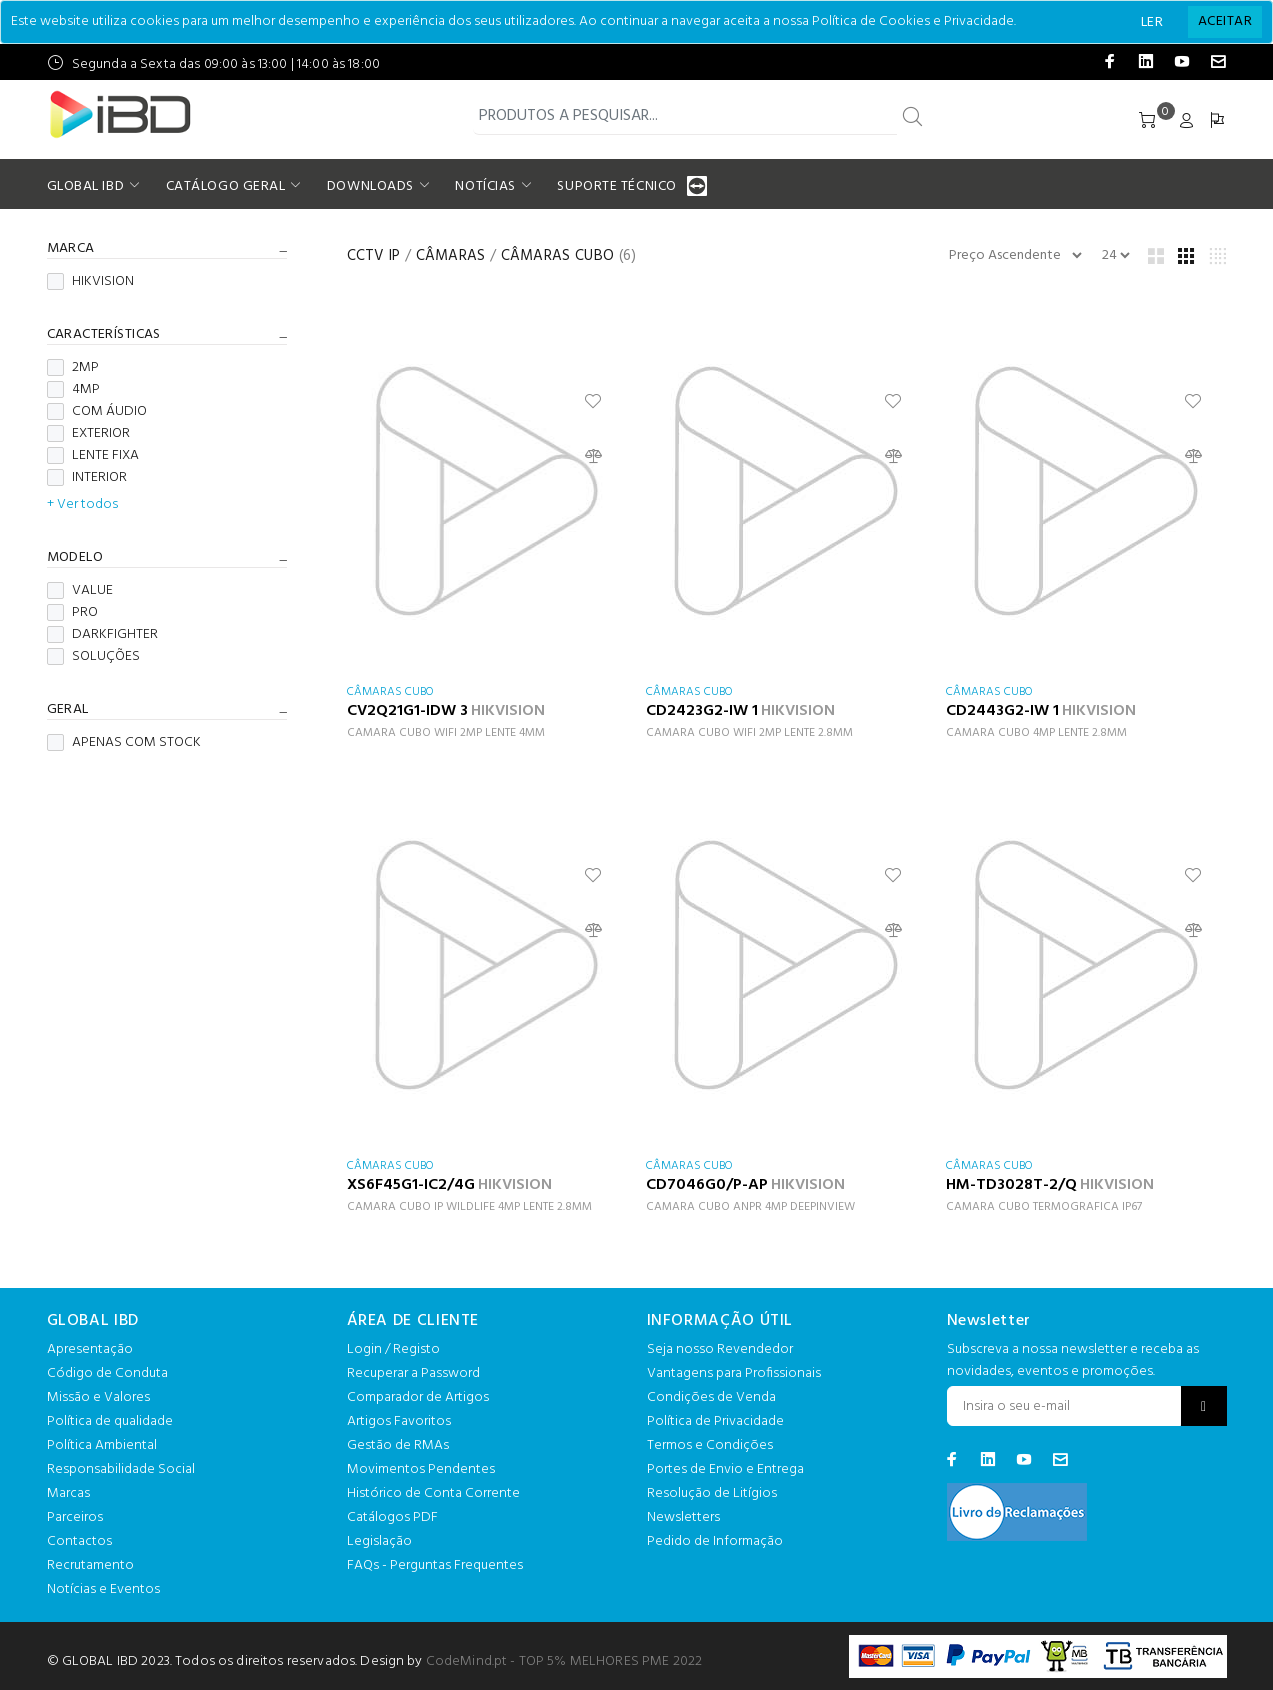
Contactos (79, 1541)
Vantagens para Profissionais (734, 1373)
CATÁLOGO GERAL (226, 186)
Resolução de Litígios (712, 1493)
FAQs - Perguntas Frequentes (435, 1565)
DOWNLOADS (370, 186)
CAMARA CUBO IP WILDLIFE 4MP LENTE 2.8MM (469, 1207)
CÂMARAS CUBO (558, 256)
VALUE (80, 591)
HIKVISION (90, 282)
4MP (73, 390)
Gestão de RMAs (398, 1445)
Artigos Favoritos (399, 1421)
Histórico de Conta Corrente (433, 1493)
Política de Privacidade (715, 1421)
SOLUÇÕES (93, 657)
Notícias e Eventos (103, 1589)
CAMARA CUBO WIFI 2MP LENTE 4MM (446, 733)
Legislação (379, 1541)
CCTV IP (374, 256)
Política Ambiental (102, 1445)
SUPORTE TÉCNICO (619, 186)
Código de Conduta (107, 1373)
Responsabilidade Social (121, 1469)
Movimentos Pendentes (421, 1469)
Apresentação (90, 1349)
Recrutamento (90, 1565)
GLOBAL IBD (86, 186)
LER (1152, 22)
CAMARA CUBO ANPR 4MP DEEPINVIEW (750, 1207)
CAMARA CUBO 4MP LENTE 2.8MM (1036, 733)
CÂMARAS (451, 256)
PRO (72, 613)
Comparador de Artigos (418, 1397)
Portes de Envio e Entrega (725, 1469)
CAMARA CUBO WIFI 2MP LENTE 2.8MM (749, 733)
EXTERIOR (88, 434)
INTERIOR (87, 478)
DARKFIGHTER (102, 635)
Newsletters (683, 1517)
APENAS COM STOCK (124, 743)
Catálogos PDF (392, 1517)
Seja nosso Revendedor (720, 1349)
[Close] (1225, 22)
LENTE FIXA (93, 456)
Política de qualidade (110, 1421)
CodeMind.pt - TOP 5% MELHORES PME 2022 (564, 1661)
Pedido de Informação (715, 1541)
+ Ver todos (82, 505)
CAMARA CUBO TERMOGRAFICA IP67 (1044, 1207)
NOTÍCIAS (485, 186)
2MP (73, 368)
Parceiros (75, 1517)
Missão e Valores (98, 1397)
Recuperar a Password (413, 1373)
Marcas (68, 1493)
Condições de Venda (711, 1397)
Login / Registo (393, 1349)
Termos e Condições (710, 1445)
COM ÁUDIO (97, 412)
